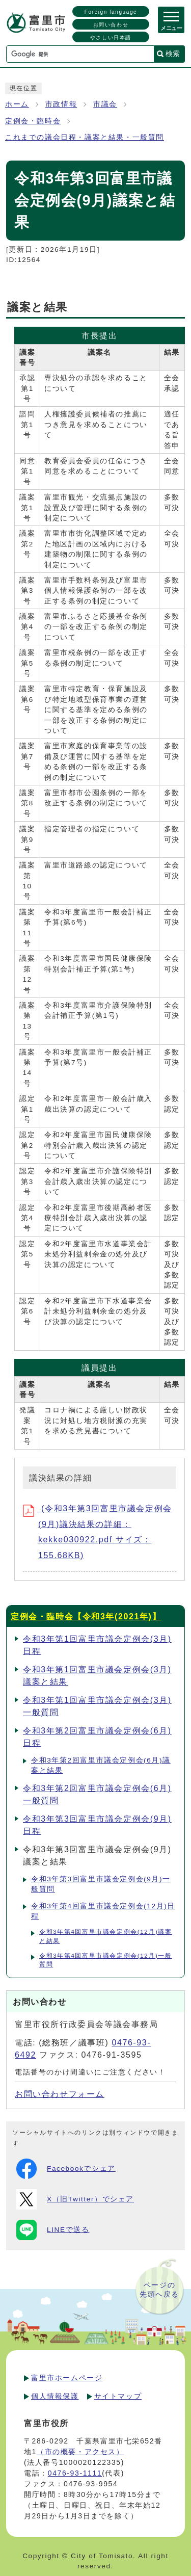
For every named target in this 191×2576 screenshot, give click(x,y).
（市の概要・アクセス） (80, 2452)
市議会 (105, 104)
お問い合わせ (111, 25)
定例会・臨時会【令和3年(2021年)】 (86, 1616)
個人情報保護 (55, 2396)
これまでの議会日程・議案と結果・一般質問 (84, 137)
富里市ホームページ (66, 2378)
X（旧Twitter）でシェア (75, 2199)
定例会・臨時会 (33, 121)
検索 (173, 53)
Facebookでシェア (66, 2169)
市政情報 (61, 104)
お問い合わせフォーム (59, 2094)
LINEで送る (52, 2230)
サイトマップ (118, 2396)
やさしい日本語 (110, 37)
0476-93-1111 (75, 2473)
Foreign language (111, 12)
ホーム (17, 104)
